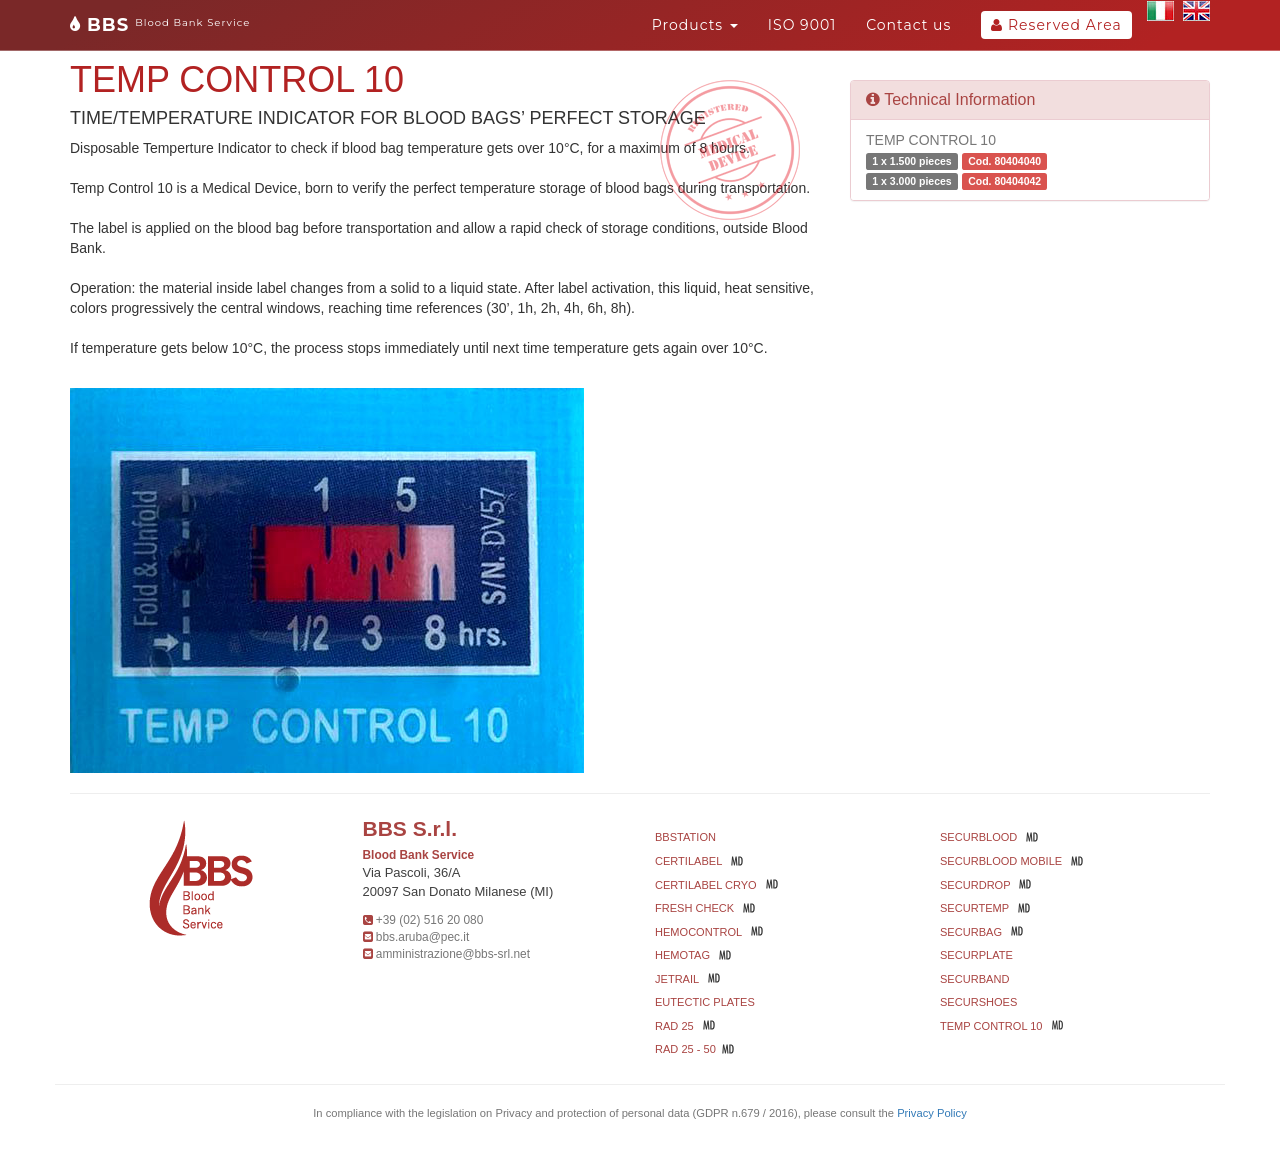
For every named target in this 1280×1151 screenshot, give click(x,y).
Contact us (908, 25)
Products (695, 25)
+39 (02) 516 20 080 (429, 920)
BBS (160, 25)
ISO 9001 (802, 25)
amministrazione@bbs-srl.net (453, 954)
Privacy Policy (932, 1113)
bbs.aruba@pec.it (422, 937)
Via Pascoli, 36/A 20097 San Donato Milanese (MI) (458, 882)
